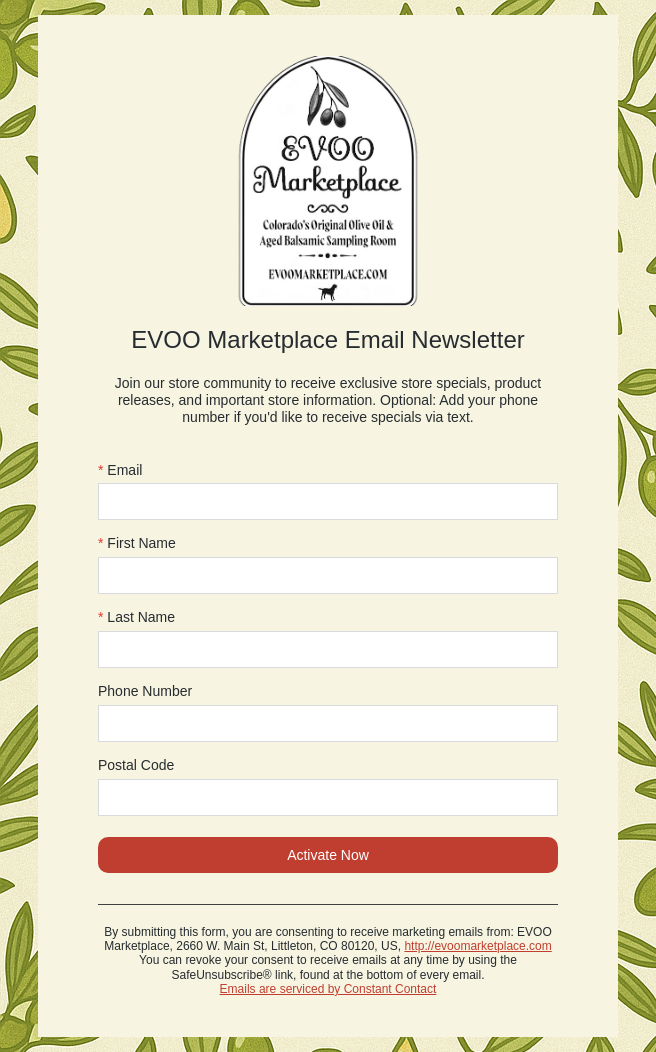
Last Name (136, 617)
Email (120, 470)
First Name (137, 543)
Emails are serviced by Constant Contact (328, 989)
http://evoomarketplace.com (477, 946)
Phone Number (145, 691)
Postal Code (136, 765)
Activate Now (328, 855)
